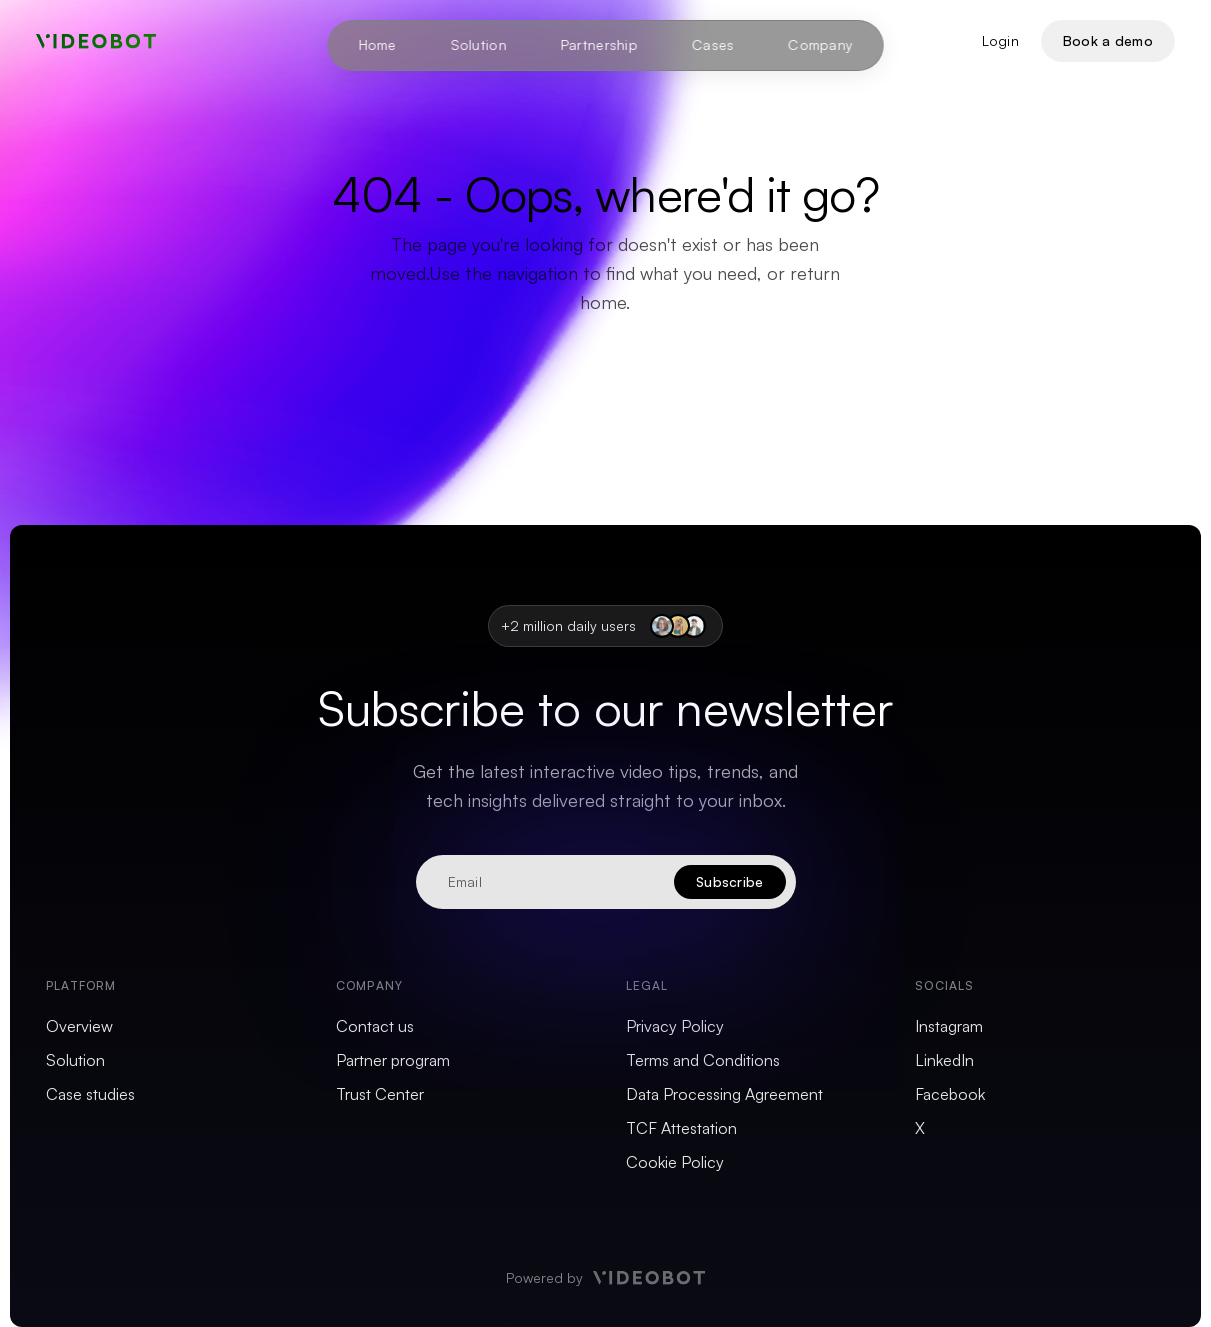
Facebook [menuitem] (950, 1094)
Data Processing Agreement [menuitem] (724, 1094)
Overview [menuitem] (79, 1026)
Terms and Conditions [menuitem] (703, 1060)
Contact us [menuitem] (375, 1026)
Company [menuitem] (820, 44)
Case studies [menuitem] (90, 1094)
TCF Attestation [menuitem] (681, 1128)
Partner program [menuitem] (393, 1060)
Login (1000, 40)
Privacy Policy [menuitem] (675, 1026)
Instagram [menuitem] (949, 1026)
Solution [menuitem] (478, 44)
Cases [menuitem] (713, 44)
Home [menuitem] (377, 44)
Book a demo (1108, 40)
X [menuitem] (920, 1128)
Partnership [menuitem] (598, 44)
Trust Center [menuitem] (380, 1094)
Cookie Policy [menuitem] (675, 1162)
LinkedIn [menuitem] (944, 1060)
